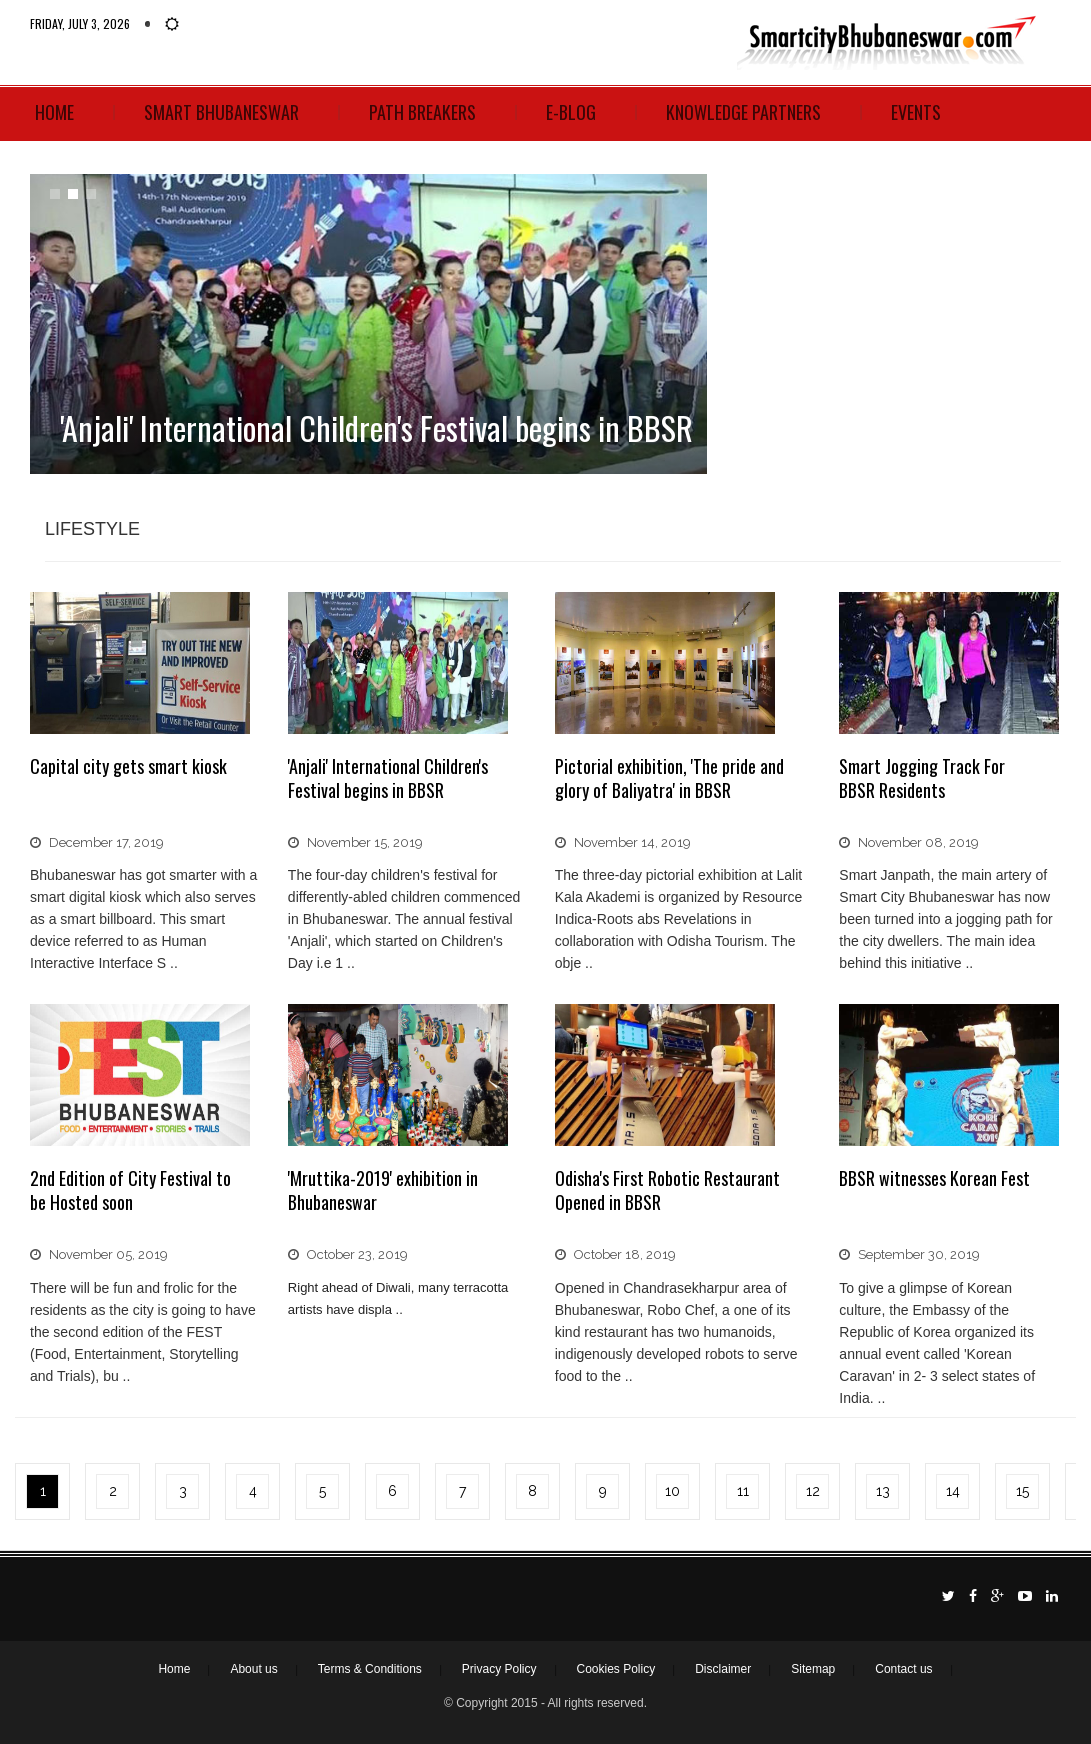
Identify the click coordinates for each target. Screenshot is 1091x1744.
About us (253, 1669)
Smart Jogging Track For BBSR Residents (922, 778)
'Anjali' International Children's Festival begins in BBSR (388, 778)
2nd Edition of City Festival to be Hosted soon (130, 1190)
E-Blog (571, 112)
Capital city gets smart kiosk (128, 766)
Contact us (903, 1669)
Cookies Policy (616, 1669)
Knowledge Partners (743, 112)
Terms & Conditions (370, 1669)
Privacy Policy (499, 1669)
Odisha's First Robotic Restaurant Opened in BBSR (667, 1190)
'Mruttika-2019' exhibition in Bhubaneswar (383, 1190)
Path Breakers (422, 112)
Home (54, 112)
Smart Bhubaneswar (221, 112)
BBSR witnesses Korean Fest (934, 1178)
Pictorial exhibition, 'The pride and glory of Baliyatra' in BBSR (669, 778)
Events (916, 112)
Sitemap (813, 1669)
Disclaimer (723, 1669)
